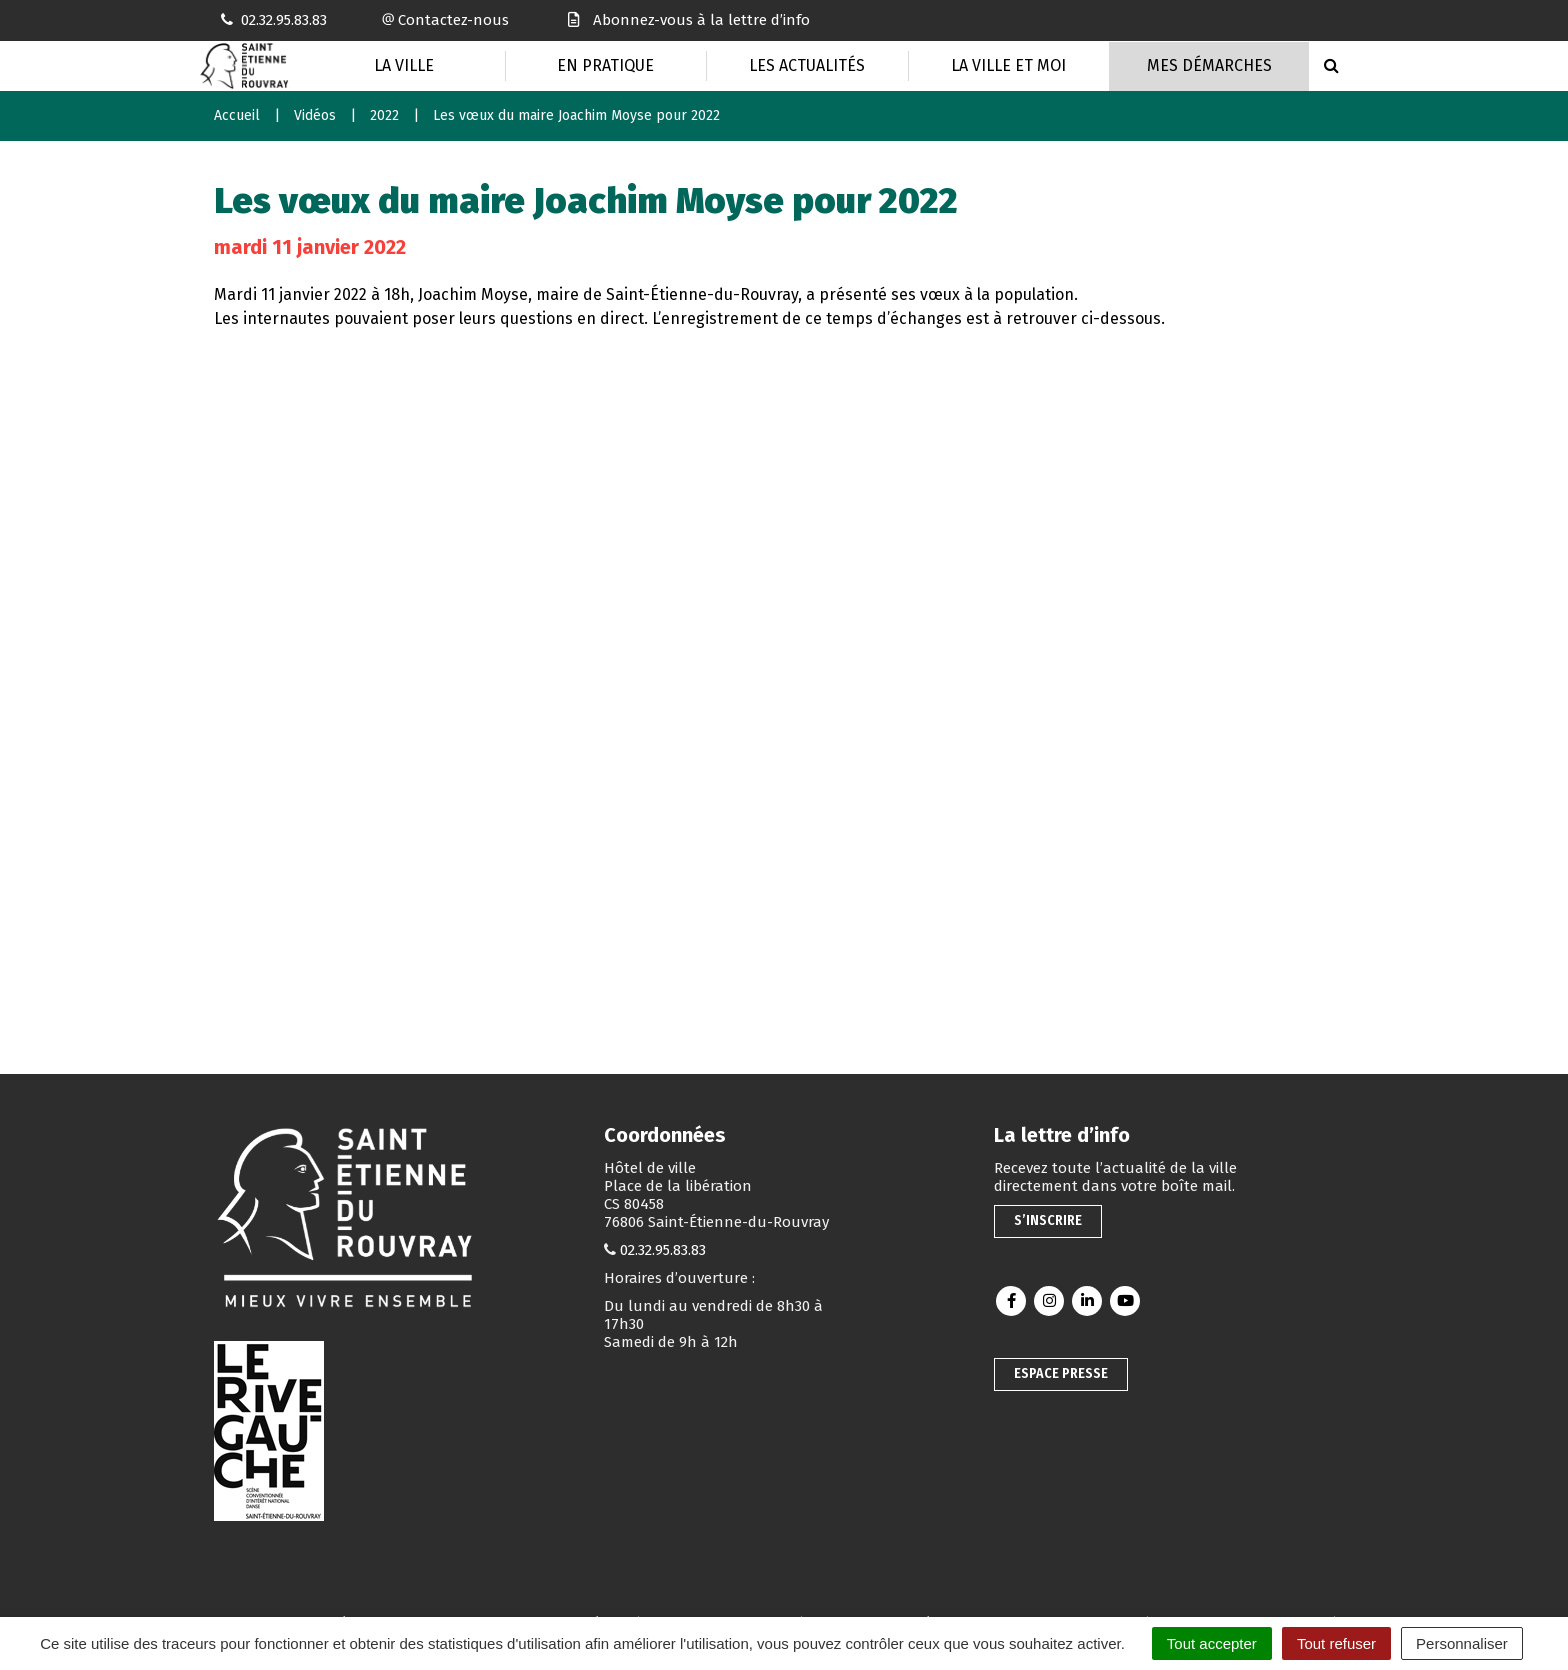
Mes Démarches (1209, 65)
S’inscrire (1048, 1220)
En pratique (605, 65)
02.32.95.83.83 (663, 1250)
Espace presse (1061, 1373)
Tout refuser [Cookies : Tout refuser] (1336, 1643)
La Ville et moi (1008, 65)
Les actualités (807, 65)
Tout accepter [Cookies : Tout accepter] (1212, 1643)
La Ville (404, 65)
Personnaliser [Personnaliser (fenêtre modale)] (1462, 1643)
